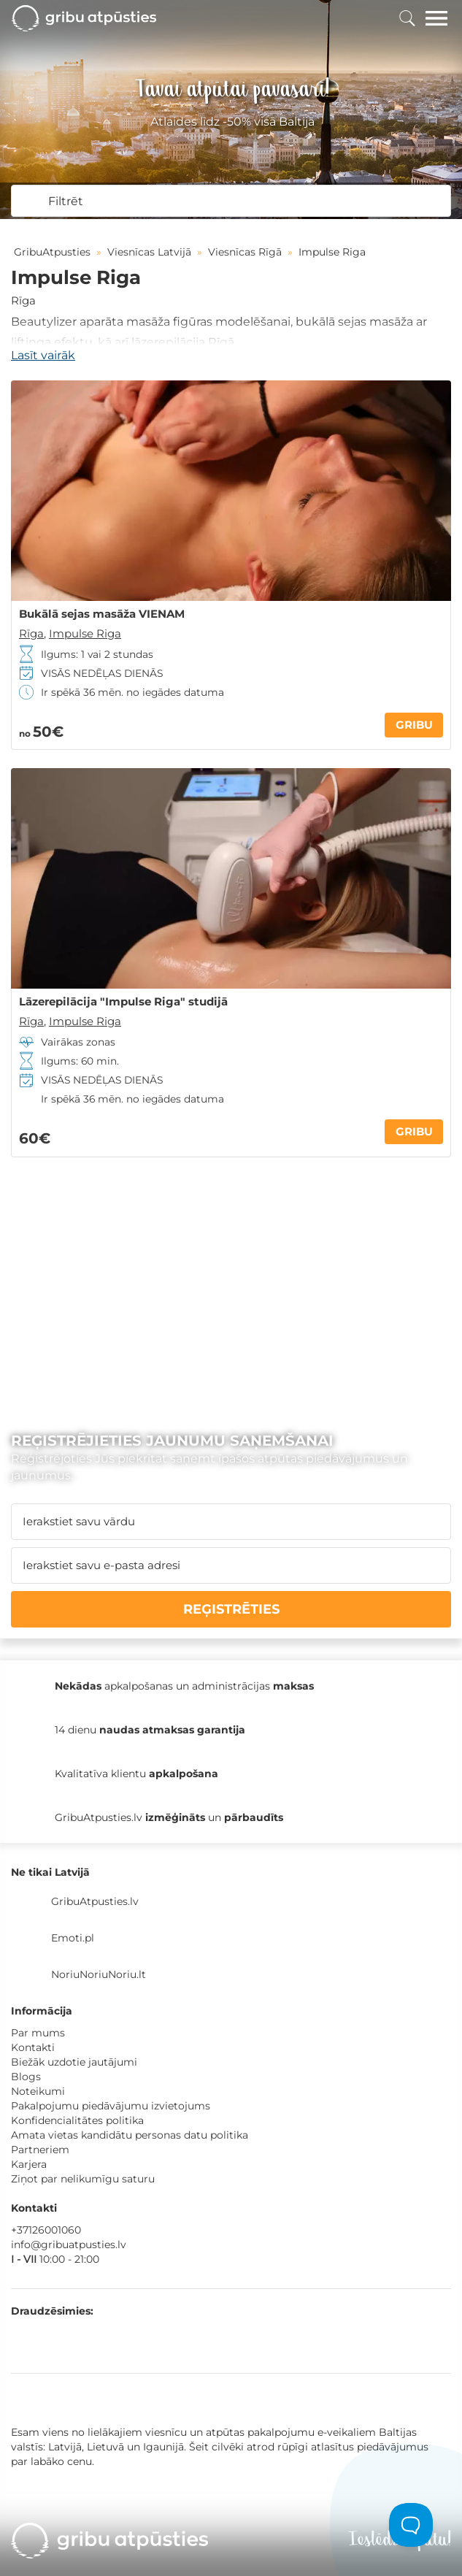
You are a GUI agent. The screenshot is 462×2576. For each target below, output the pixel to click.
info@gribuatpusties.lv (68, 2244)
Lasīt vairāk (43, 355)
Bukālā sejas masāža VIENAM (102, 614)
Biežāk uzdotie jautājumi (74, 2062)
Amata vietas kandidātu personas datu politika (129, 2135)
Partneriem (40, 2149)
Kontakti (33, 2047)
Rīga (23, 300)
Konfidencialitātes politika (77, 2120)
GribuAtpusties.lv (95, 1901)
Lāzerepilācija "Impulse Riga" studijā (123, 1002)
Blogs (26, 2076)
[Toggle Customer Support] (411, 2525)
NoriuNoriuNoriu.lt (98, 1974)
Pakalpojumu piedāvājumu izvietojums (110, 2105)
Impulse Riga (85, 633)
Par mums (38, 2032)
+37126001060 (46, 2229)
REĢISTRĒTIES (231, 1609)
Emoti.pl (72, 1937)
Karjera (29, 2164)
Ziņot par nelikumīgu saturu (83, 2178)
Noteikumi (38, 2091)
